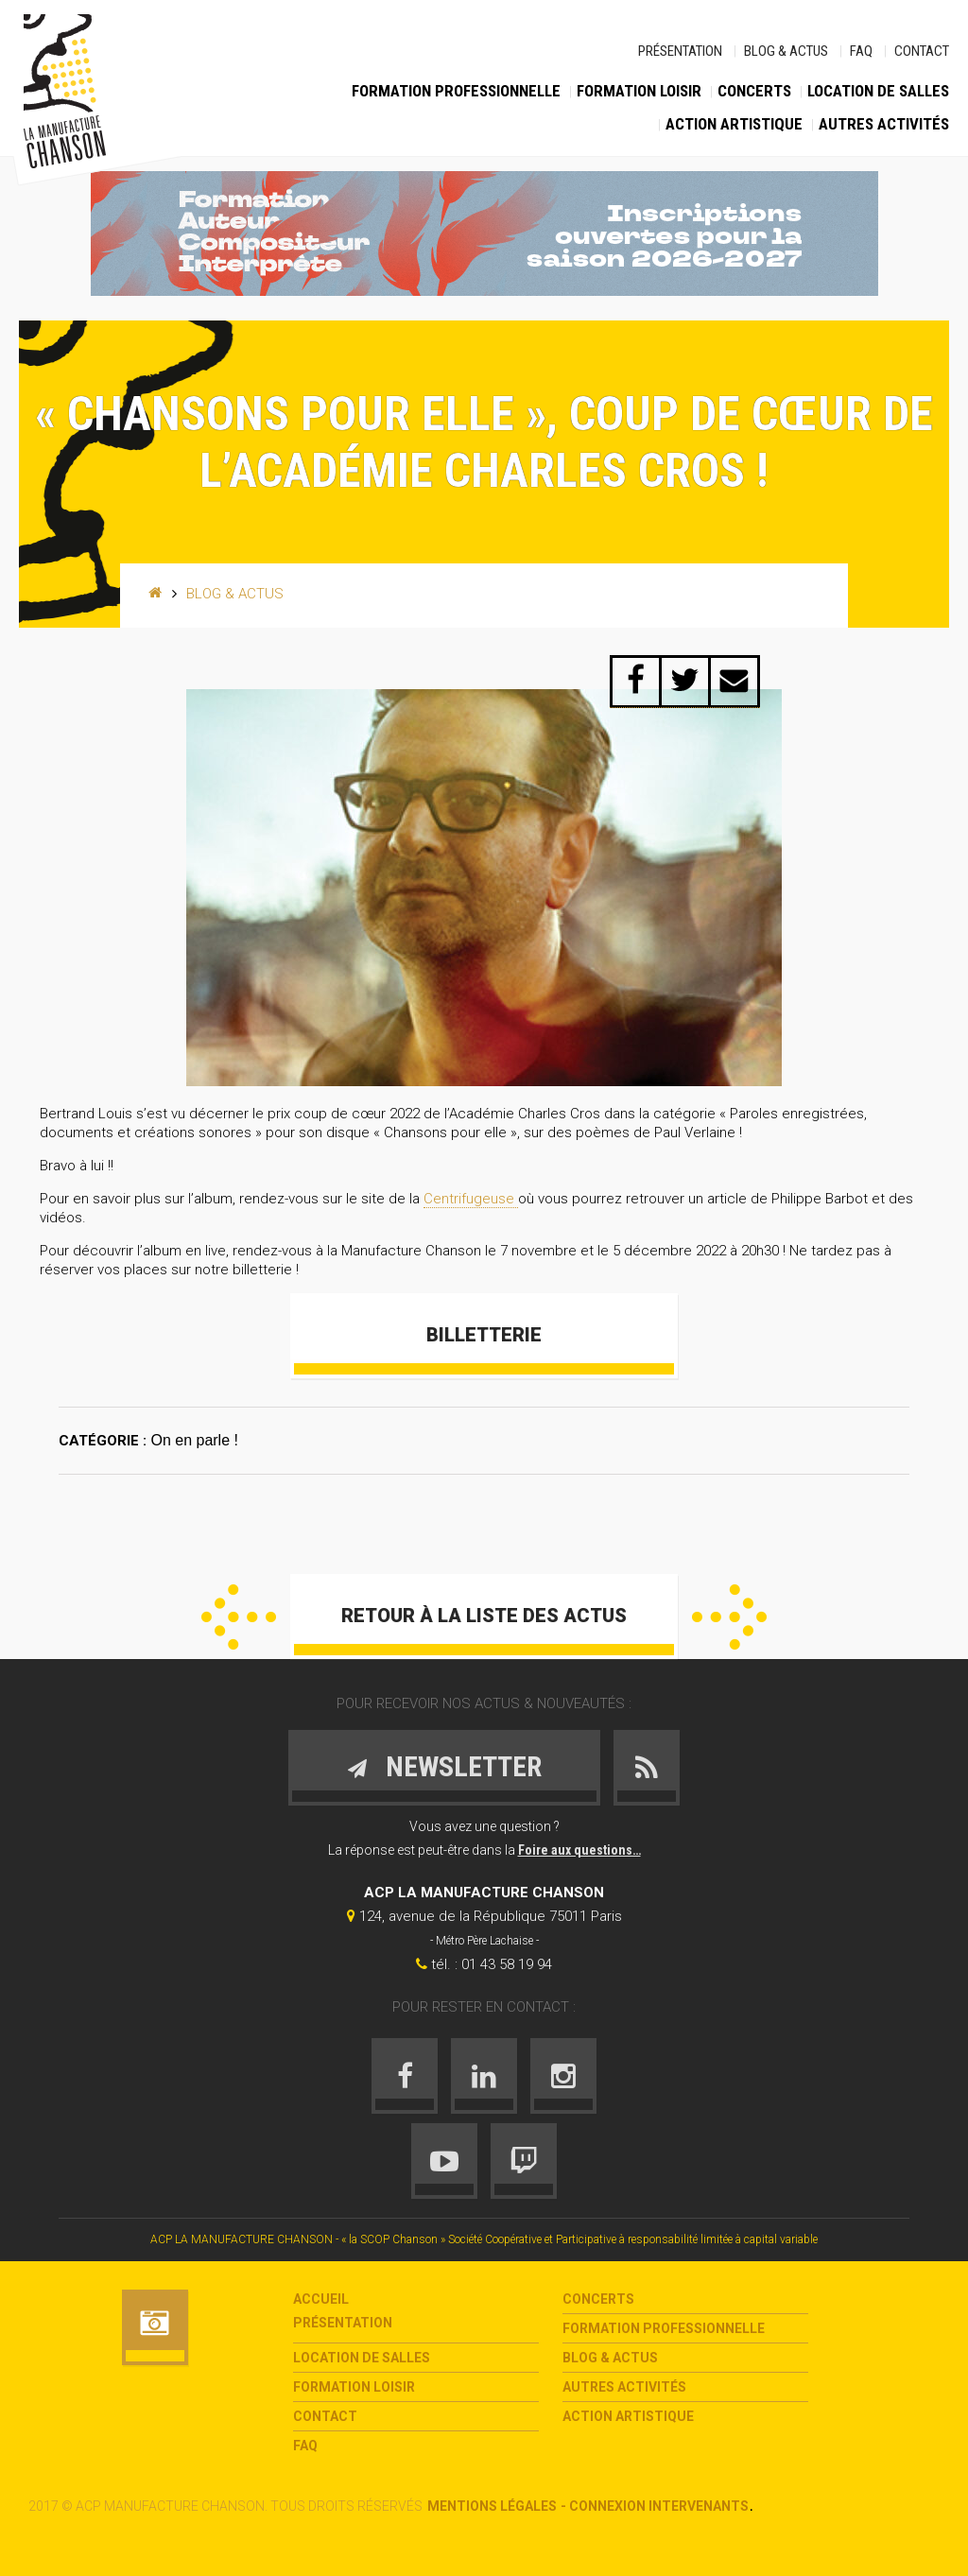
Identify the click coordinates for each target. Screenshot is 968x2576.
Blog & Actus (786, 51)
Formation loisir (639, 90)
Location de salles (878, 90)
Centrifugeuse (471, 1198)
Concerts (754, 90)
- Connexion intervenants (655, 2506)
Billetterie (484, 1334)
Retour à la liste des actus (484, 1615)
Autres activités (884, 123)
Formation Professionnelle (456, 90)
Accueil (321, 2299)
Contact (921, 51)
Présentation (680, 51)
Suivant (729, 1617)
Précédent (238, 1617)
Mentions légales (492, 2506)
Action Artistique (734, 123)
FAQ (861, 51)
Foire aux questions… (579, 1850)
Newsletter (444, 1766)
